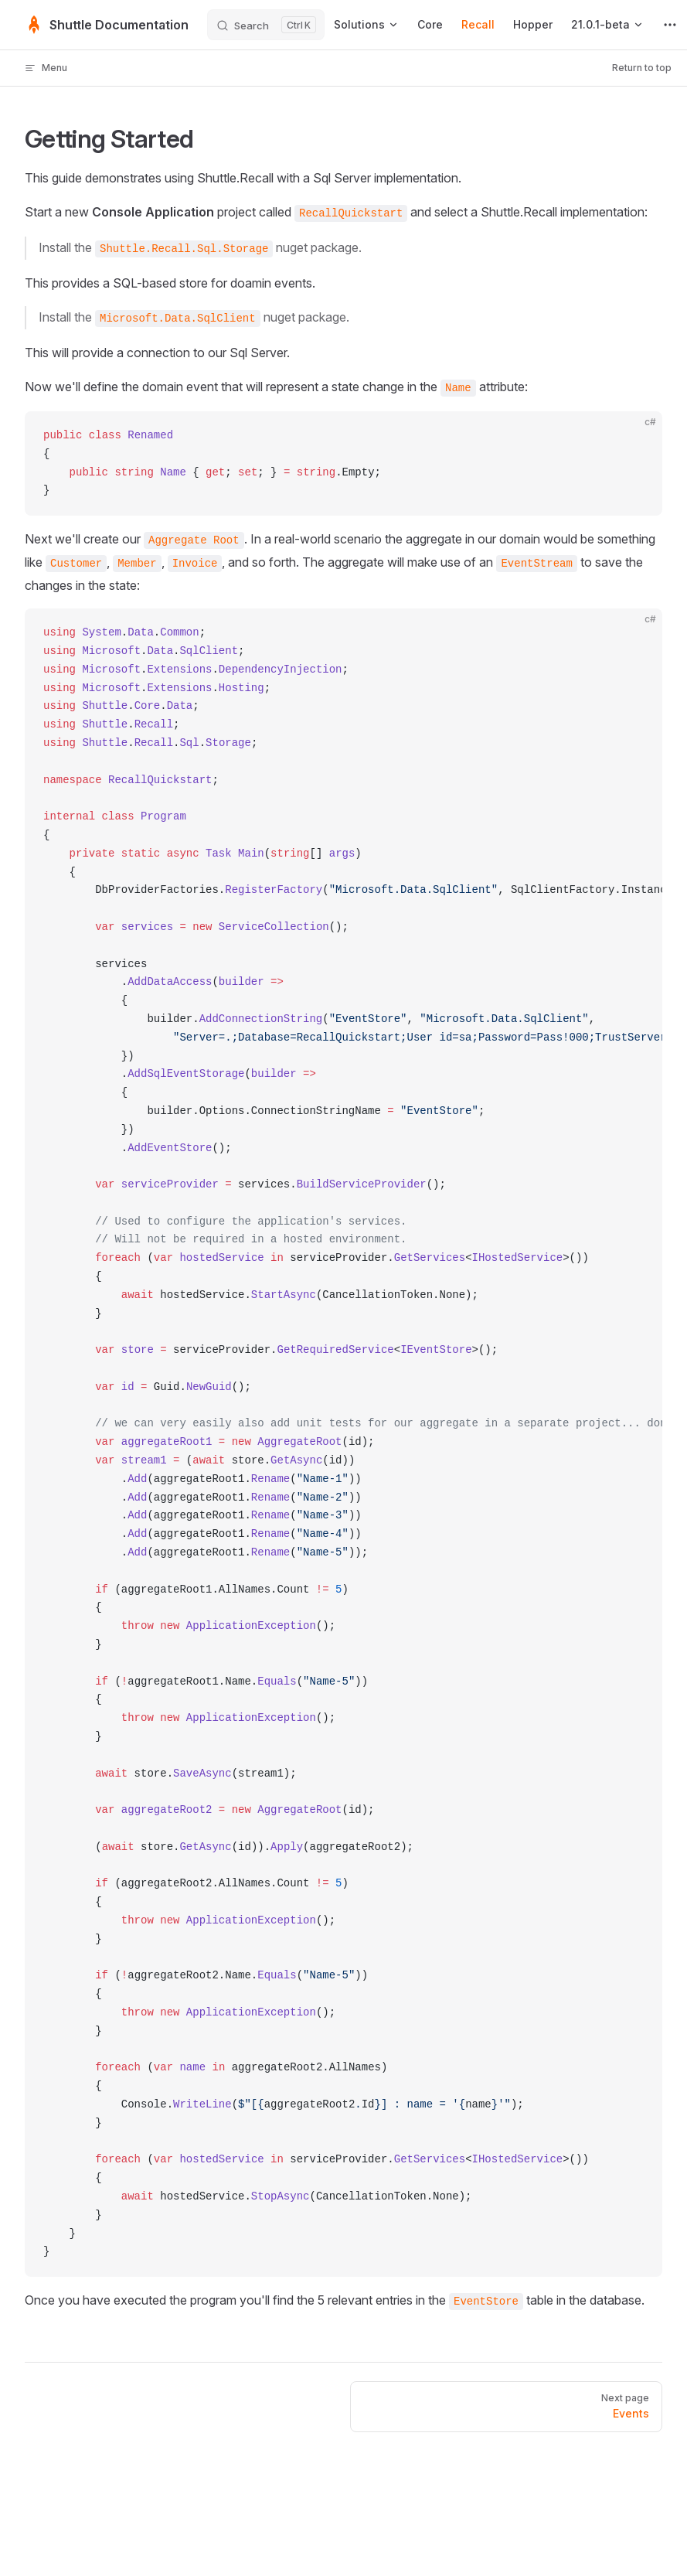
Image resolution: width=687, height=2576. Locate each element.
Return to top (642, 67)
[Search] (266, 24)
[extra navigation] (670, 24)
